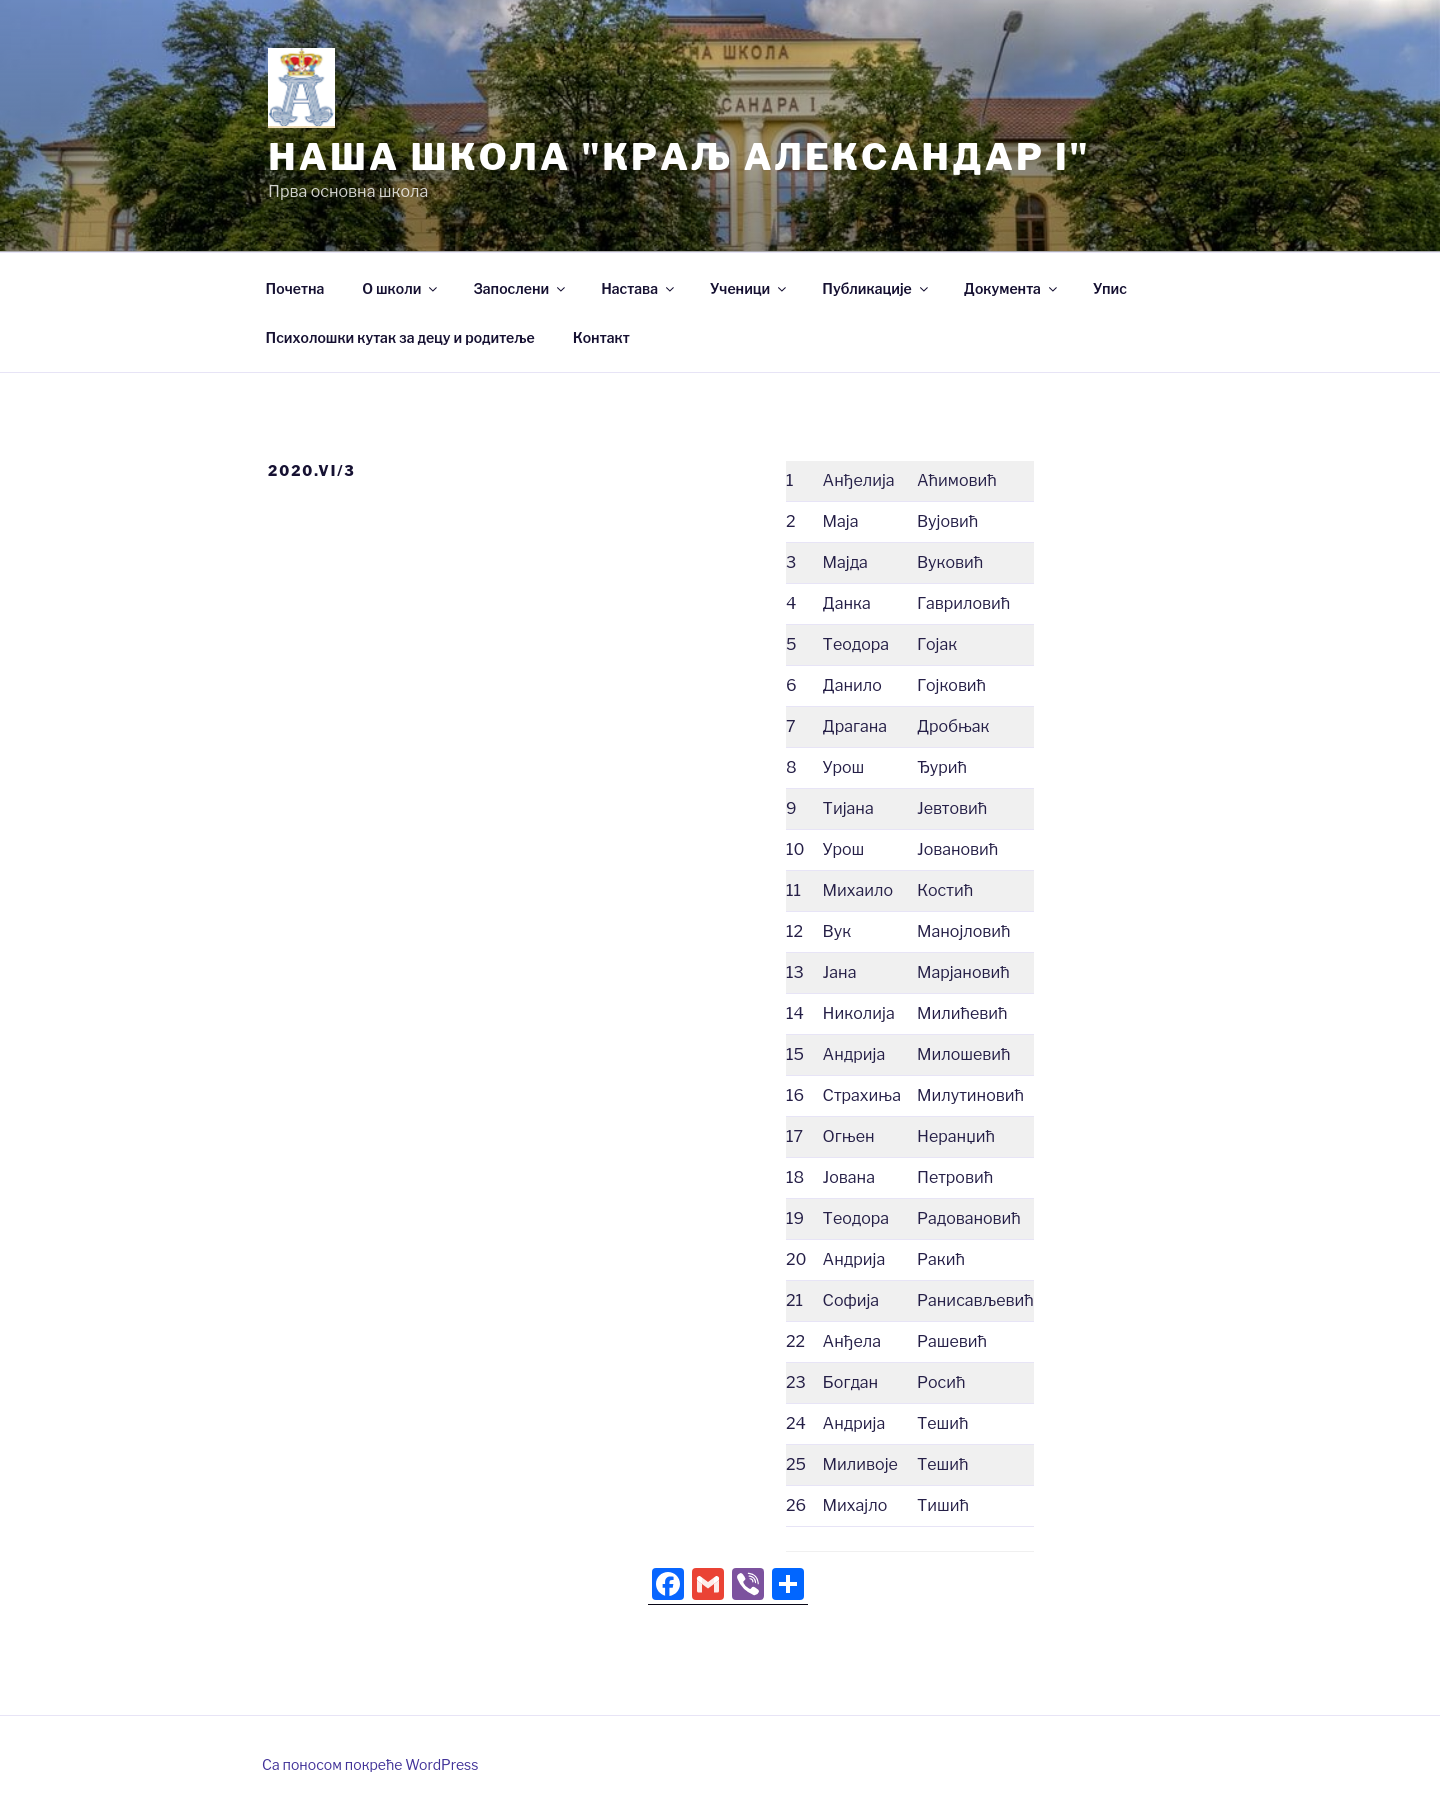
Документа (1012, 288)
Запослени (520, 288)
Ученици (749, 288)
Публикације (876, 288)
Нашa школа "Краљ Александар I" (679, 157)
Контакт (601, 337)
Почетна (295, 288)
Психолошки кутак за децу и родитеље (400, 337)
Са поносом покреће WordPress (370, 1764)
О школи (401, 288)
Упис (1110, 288)
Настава (639, 288)
